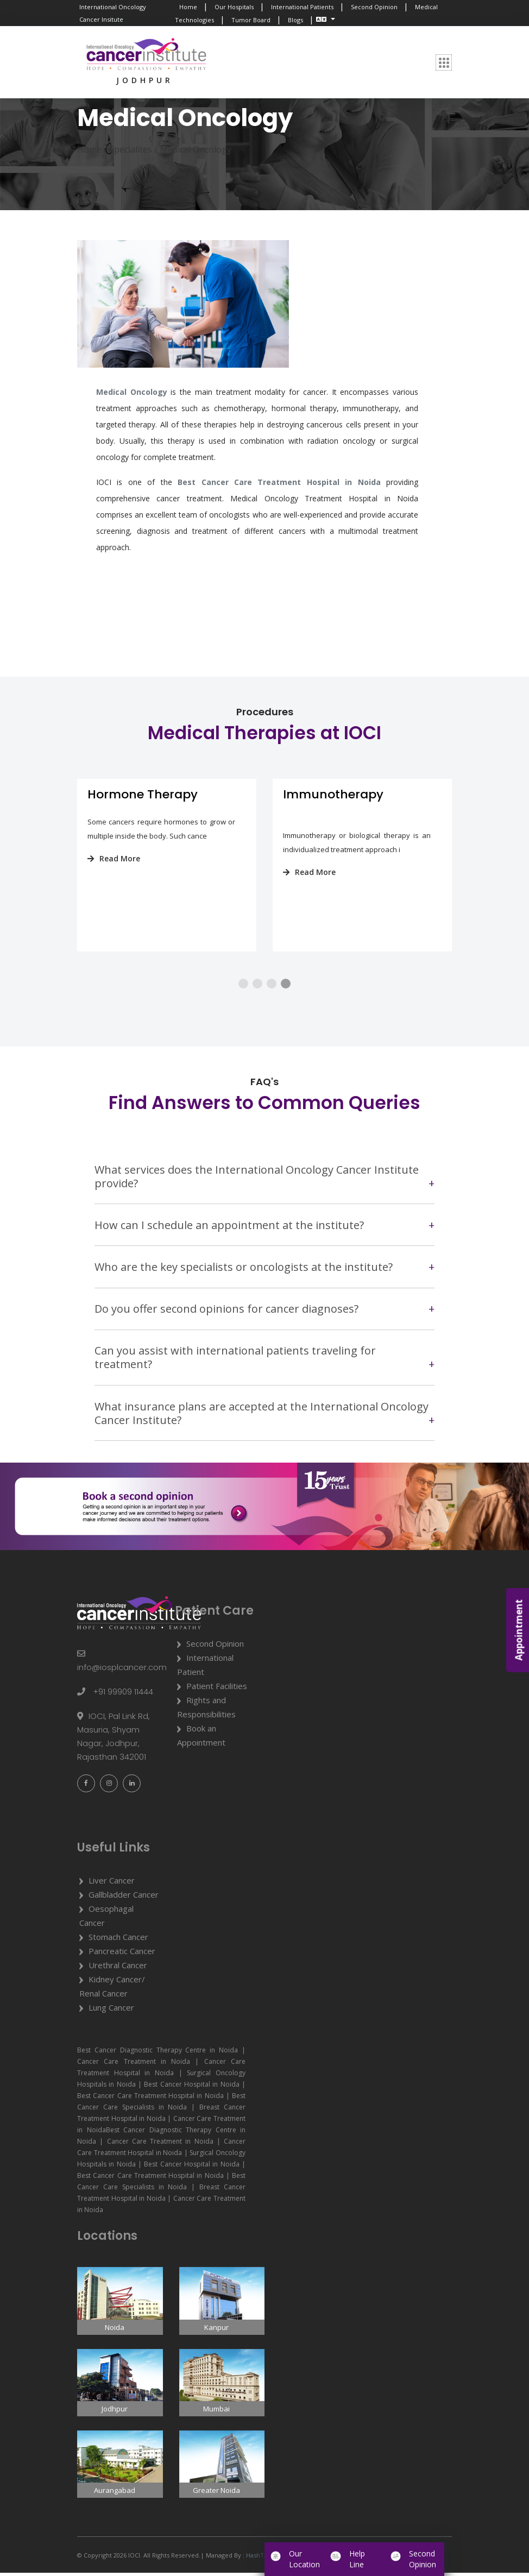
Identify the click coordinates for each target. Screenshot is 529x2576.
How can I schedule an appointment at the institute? (229, 1228)
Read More (106, 859)
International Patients (302, 7)
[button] (243, 987)
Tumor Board (250, 20)
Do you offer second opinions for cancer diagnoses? (226, 1312)
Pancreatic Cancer (122, 1954)
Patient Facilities (216, 1689)
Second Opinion (374, 7)
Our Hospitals (234, 7)
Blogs (295, 20)
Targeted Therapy (134, 795)
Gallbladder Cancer (124, 1897)
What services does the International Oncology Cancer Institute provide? (257, 1180)
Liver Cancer (112, 1883)
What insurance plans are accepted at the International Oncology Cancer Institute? (262, 1416)
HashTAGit (260, 2558)
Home (188, 7)
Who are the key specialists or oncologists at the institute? (244, 1270)
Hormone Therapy (330, 795)
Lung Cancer (111, 2010)
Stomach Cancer (118, 1940)
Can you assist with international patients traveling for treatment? (235, 1360)
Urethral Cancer (118, 1968)
